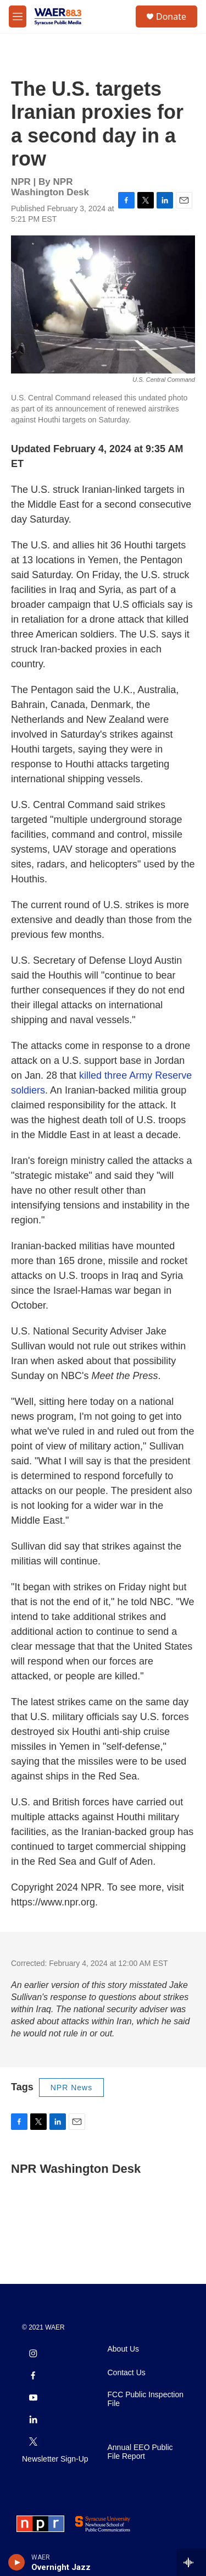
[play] (17, 2562)
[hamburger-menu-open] (17, 17)
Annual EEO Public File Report (140, 2451)
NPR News (71, 2087)
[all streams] (191, 2562)
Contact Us (127, 2373)
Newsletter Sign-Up (55, 2459)
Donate (171, 16)
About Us (124, 2349)
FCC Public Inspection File (146, 2399)
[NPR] (40, 2523)
